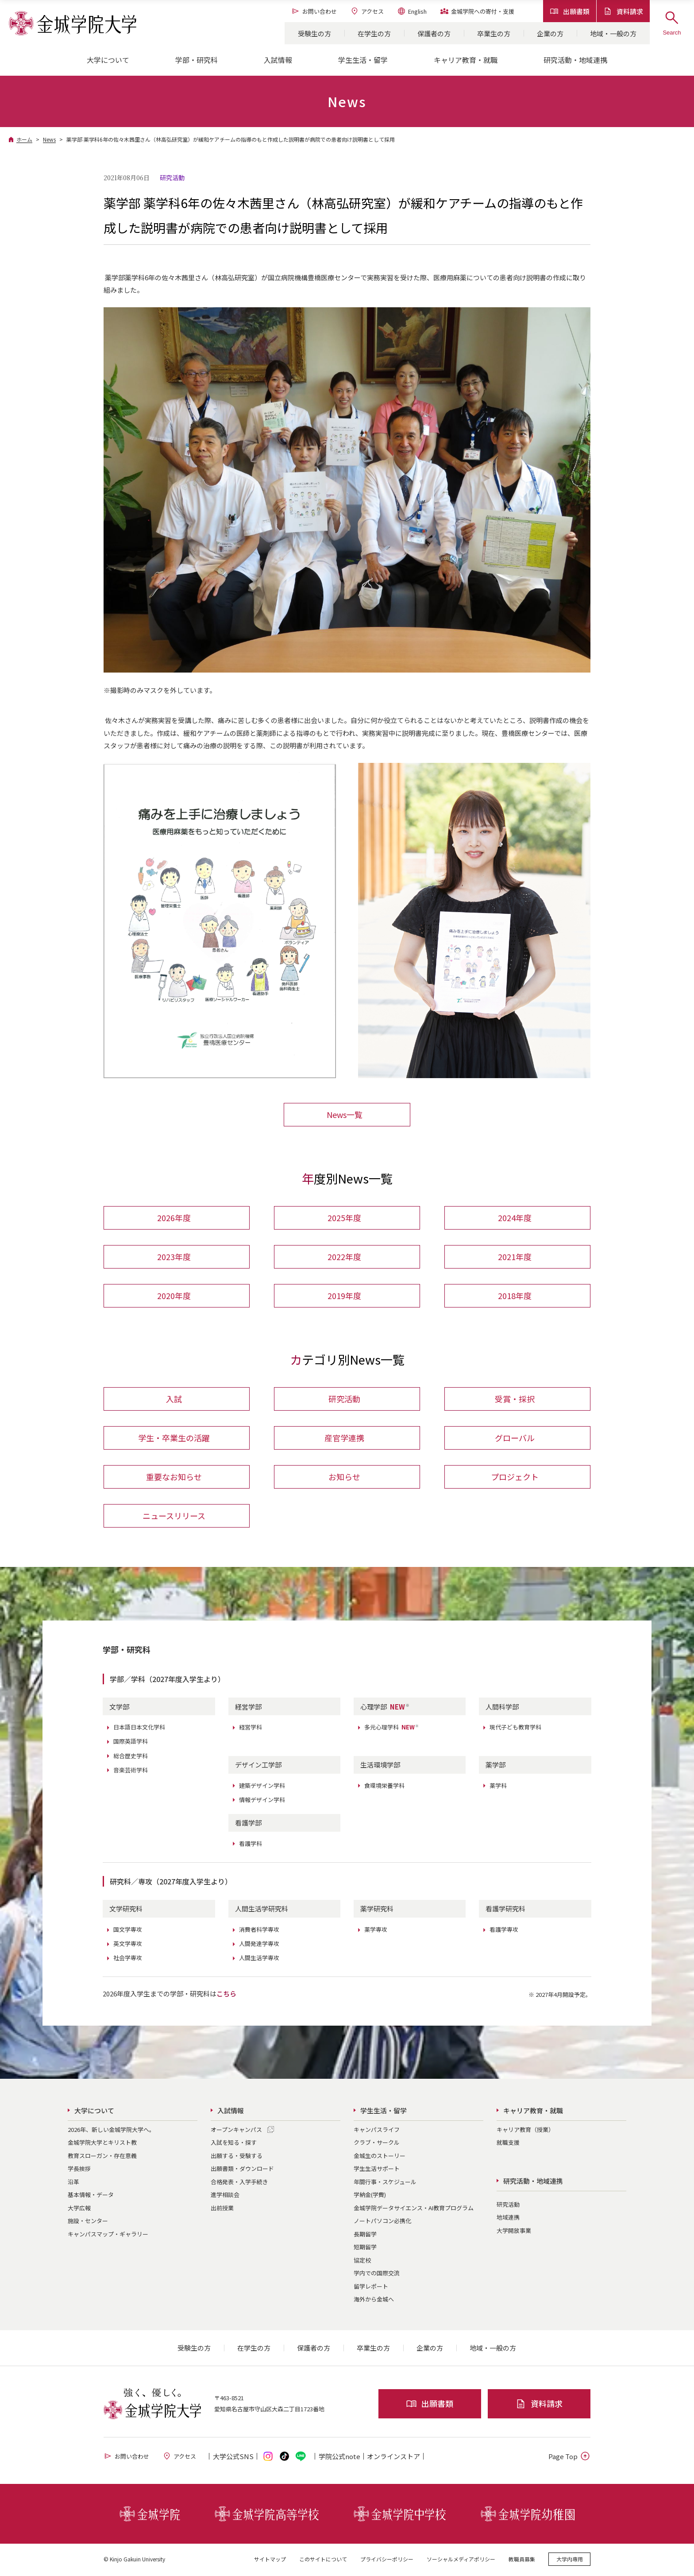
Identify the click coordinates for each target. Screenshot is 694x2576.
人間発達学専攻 (259, 1945)
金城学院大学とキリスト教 (102, 2144)
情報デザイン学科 (262, 1801)
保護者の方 (434, 33)
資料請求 (623, 11)
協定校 (362, 2261)
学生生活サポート (377, 2170)
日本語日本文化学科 (139, 1729)
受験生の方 (314, 33)
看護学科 (250, 1845)
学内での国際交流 (377, 2274)
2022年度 (344, 1257)
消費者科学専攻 (259, 1931)
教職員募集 (522, 2560)
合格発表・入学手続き (239, 2183)
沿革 (73, 2183)
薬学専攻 (375, 1931)
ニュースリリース (174, 1517)
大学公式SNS (233, 2457)
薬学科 (498, 1787)
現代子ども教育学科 (515, 1729)
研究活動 (344, 1400)
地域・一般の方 (613, 33)
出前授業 (222, 2209)
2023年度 (174, 1257)
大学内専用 (569, 2560)
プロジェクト (515, 1478)
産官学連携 (344, 1439)
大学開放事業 (514, 2232)
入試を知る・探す (234, 2144)
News (49, 139)
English (412, 11)
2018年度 (515, 1296)
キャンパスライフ (377, 2131)
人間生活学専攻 (259, 1959)
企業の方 (550, 33)
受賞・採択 (515, 1400)
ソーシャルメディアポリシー (461, 2560)
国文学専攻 (127, 1931)
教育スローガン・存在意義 (102, 2157)
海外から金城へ (374, 2301)
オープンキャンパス (236, 2131)
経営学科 (250, 1729)
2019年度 (344, 1296)
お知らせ (344, 1478)
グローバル (515, 1439)
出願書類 (570, 11)
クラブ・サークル (377, 2144)
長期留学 (365, 2235)
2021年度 (515, 1257)
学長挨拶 (79, 2170)
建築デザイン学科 (262, 1787)
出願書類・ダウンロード (242, 2170)
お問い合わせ (314, 11)
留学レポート (371, 2287)
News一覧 (344, 1114)
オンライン (393, 2457)
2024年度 (515, 1218)
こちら (226, 1995)
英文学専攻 (127, 1945)
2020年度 (174, 1296)
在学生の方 (374, 33)
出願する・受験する (236, 2157)
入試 (174, 1400)
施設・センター (88, 2222)
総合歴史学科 (130, 1757)
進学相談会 (225, 2196)
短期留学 (365, 2248)
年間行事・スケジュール (385, 2183)
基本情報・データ (91, 2196)
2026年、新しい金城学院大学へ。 (111, 2131)
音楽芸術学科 (130, 1771)
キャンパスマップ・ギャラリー (108, 2235)
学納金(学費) (370, 2196)
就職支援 (508, 2144)
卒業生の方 (493, 33)
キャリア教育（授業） (525, 2131)
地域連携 (508, 2219)
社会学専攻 (127, 1959)
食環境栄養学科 (384, 1787)
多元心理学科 (391, 1729)
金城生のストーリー (379, 2157)
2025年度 (344, 1218)
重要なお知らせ (174, 1478)
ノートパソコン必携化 (382, 2222)
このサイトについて (323, 2560)
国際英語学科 (130, 1743)
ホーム (24, 139)
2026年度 (174, 1218)
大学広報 (79, 2209)
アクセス (367, 11)
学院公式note (339, 2457)
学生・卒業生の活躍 (174, 1439)
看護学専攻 (504, 1931)
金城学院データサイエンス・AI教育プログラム (414, 2209)
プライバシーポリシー (386, 2560)
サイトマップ (270, 2560)
